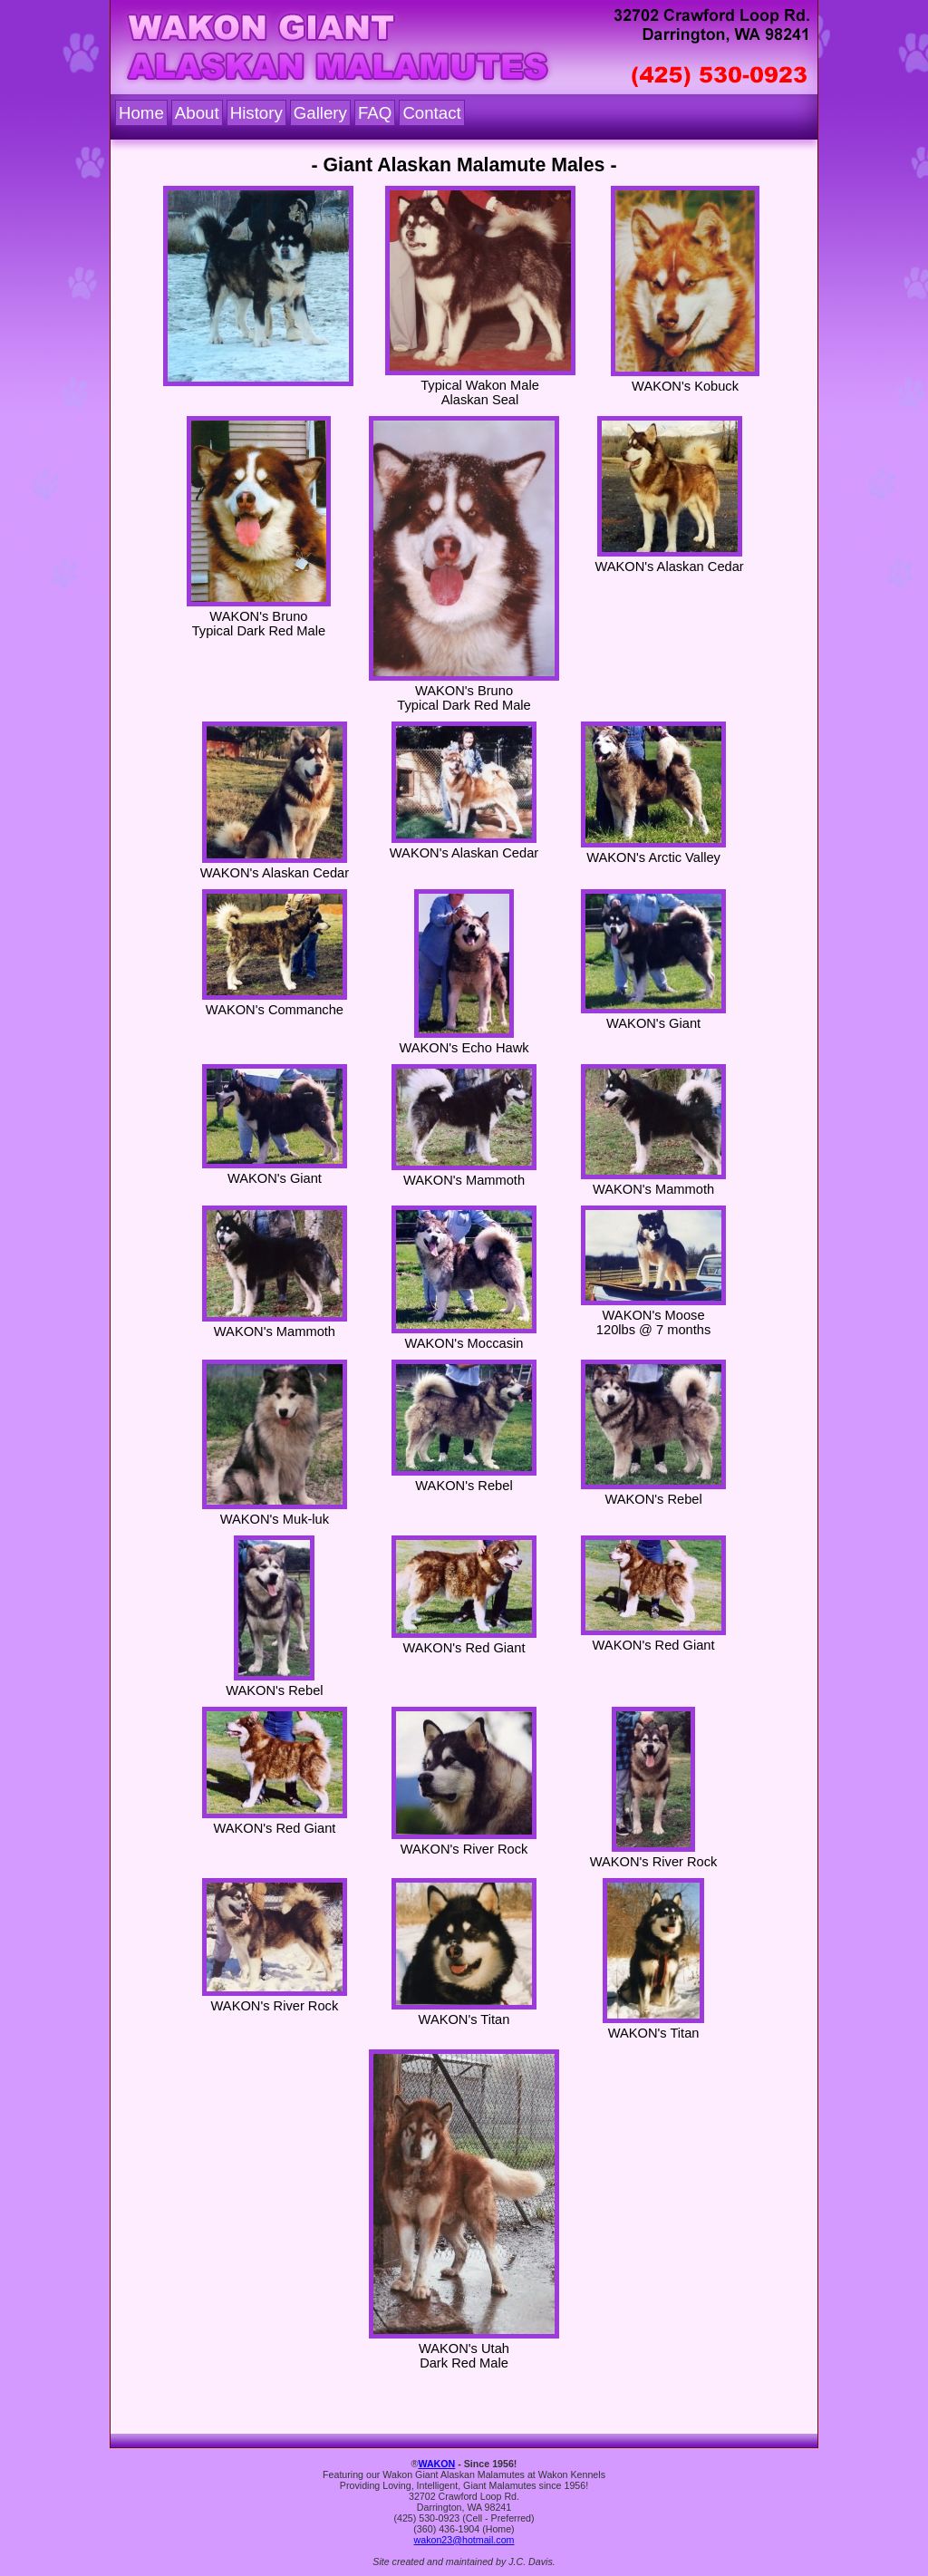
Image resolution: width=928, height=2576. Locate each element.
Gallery (320, 112)
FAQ (375, 112)
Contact (431, 112)
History (256, 112)
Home (141, 112)
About (197, 112)
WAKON (436, 2463)
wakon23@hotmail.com (464, 2539)
